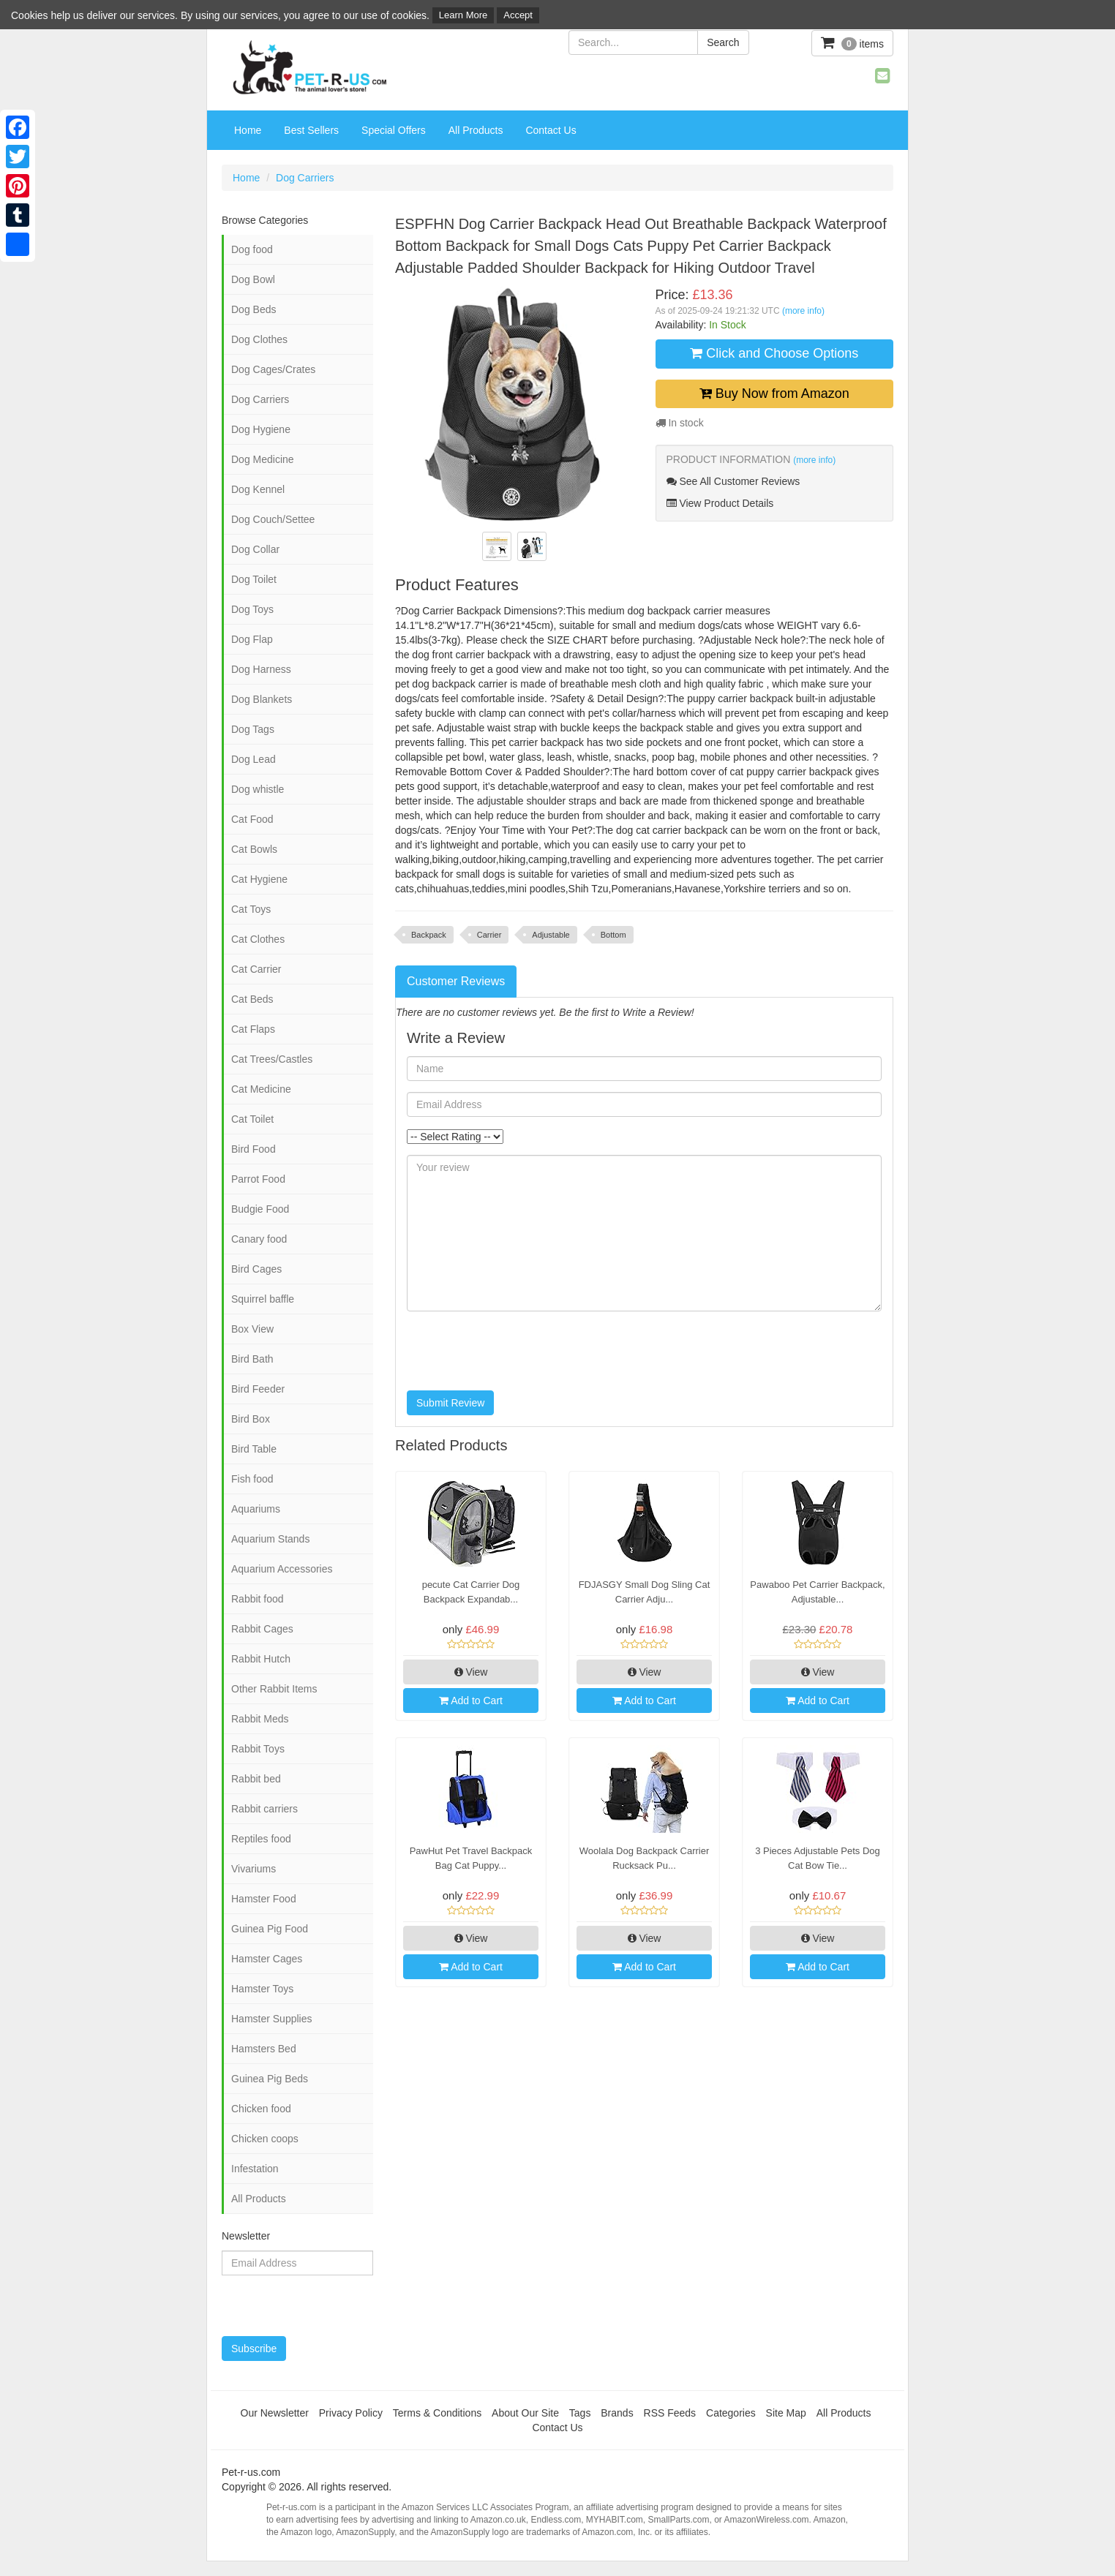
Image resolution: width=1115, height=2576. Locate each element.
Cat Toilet (252, 1119)
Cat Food (252, 819)
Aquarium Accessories (282, 1569)
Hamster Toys (262, 1989)
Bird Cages (256, 1269)
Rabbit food (257, 1599)
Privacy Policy (351, 2413)
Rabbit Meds (260, 1719)
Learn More (463, 15)
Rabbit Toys (258, 1749)
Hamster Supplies (271, 2019)
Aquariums (255, 1509)
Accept (518, 15)
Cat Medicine (261, 1089)
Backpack (428, 934)
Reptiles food (261, 1839)
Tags (580, 2413)
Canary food (259, 1239)
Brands (617, 2413)
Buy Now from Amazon (774, 393)
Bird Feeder (258, 1389)
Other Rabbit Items (274, 1689)
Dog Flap (252, 639)
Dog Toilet (254, 579)
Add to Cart (471, 1700)
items (852, 42)
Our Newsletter (275, 2413)
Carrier (489, 934)
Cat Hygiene (259, 879)
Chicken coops (265, 2138)
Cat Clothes (258, 939)
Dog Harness (261, 669)
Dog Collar (255, 549)
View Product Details (720, 503)
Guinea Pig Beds (269, 2078)
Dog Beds (253, 309)
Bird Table (254, 1449)
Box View (252, 1329)
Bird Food (253, 1149)
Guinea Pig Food (269, 1929)
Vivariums (253, 1869)
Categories (731, 2413)
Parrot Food (258, 1179)
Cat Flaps (253, 1029)
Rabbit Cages (262, 1629)
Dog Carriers (305, 178)
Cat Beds (252, 999)
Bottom (613, 934)
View (471, 1672)
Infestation (255, 2168)
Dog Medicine (262, 459)
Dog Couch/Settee (273, 519)
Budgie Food (260, 1209)
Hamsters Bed (263, 2049)
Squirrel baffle (262, 1299)
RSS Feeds (670, 2413)
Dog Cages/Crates (273, 369)
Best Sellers (311, 130)
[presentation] (518, 1350)
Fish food (252, 1479)
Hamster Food (263, 1899)
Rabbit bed (256, 1779)
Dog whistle (257, 789)
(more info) (803, 311)
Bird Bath (252, 1359)
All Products (475, 130)
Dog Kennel (258, 489)
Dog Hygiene (260, 429)
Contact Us (550, 130)
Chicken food (261, 2108)
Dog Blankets (261, 699)
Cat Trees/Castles (271, 1059)
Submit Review (450, 1403)
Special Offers (393, 130)
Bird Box (250, 1419)
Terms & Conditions (437, 2413)
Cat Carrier (256, 969)
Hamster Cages (266, 1959)
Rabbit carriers (264, 1809)
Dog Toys (252, 609)
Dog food (252, 249)
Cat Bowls (254, 849)
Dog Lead (253, 759)
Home (247, 130)
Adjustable (550, 934)
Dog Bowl (253, 279)
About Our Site (525, 2413)
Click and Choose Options (774, 353)
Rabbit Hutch (260, 1659)
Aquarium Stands (270, 1539)
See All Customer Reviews (733, 481)
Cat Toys (251, 909)
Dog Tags (252, 729)
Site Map (786, 2413)
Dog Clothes (259, 339)
